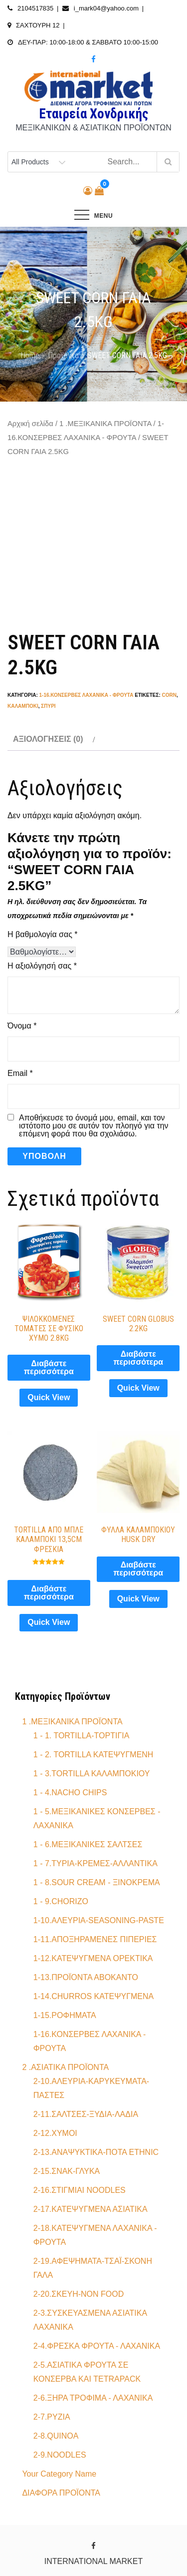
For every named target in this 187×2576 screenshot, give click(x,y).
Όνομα (21, 1026)
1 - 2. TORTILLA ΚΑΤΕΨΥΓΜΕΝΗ (93, 1754)
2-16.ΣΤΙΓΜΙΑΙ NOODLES (79, 2190)
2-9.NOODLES (59, 2455)
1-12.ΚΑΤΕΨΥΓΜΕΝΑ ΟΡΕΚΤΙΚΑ (93, 1958)
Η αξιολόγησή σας (42, 966)
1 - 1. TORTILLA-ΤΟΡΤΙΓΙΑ (81, 1735)
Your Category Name (59, 2474)
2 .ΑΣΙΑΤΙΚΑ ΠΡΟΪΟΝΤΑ (65, 2067)
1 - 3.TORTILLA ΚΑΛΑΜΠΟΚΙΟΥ (91, 1773)
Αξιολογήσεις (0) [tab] (48, 739)
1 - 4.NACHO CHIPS (70, 1792)
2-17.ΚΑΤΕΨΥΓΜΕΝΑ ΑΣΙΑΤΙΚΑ (90, 2209)
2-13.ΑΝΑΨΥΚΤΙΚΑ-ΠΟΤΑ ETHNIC (96, 2152)
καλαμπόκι (22, 706)
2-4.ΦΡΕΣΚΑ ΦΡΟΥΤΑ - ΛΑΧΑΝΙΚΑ (96, 2346)
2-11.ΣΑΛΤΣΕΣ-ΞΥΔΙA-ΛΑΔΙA (85, 2114)
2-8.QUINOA (56, 2436)
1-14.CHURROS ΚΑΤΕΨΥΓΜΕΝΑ (93, 1996)
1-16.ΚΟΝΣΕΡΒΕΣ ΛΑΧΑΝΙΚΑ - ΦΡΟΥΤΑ (86, 695)
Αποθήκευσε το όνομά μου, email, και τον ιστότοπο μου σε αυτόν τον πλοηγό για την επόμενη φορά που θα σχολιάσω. (94, 1126)
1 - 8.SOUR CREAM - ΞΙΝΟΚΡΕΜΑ (96, 1882)
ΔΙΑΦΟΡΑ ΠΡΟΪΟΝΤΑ (61, 2493)
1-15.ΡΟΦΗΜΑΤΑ (64, 2015)
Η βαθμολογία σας (42, 934)
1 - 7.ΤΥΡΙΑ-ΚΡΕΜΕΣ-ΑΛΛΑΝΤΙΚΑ (95, 1863)
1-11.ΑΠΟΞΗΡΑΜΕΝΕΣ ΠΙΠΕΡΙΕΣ (95, 1939)
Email (20, 1073)
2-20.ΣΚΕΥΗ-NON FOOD (78, 2294)
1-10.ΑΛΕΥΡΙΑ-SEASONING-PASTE (98, 1920)
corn (169, 695)
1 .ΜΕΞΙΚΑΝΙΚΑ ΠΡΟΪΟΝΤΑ (105, 424)
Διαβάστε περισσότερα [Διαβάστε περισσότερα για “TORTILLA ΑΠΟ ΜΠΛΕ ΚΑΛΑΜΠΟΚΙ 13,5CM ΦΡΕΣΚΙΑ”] (49, 1592)
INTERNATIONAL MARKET (93, 2561)
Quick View (48, 1397)
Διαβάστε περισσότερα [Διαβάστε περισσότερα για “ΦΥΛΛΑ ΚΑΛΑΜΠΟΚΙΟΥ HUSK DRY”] (138, 1568)
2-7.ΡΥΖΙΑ (51, 2417)
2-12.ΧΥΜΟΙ (55, 2133)
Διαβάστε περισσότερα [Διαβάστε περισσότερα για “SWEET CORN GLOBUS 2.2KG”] (138, 1358)
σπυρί (48, 706)
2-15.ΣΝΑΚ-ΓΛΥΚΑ (66, 2171)
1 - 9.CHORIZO (60, 1901)
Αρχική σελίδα (30, 424)
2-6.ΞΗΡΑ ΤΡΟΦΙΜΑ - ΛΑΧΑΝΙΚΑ (93, 2398)
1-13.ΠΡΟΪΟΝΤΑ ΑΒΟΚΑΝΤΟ (85, 1977)
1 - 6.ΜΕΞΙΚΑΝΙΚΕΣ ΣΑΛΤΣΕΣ (88, 1844)
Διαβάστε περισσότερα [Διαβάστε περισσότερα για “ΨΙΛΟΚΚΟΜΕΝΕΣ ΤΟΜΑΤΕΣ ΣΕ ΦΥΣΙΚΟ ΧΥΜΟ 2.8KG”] (49, 1367)
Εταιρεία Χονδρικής (93, 114)
